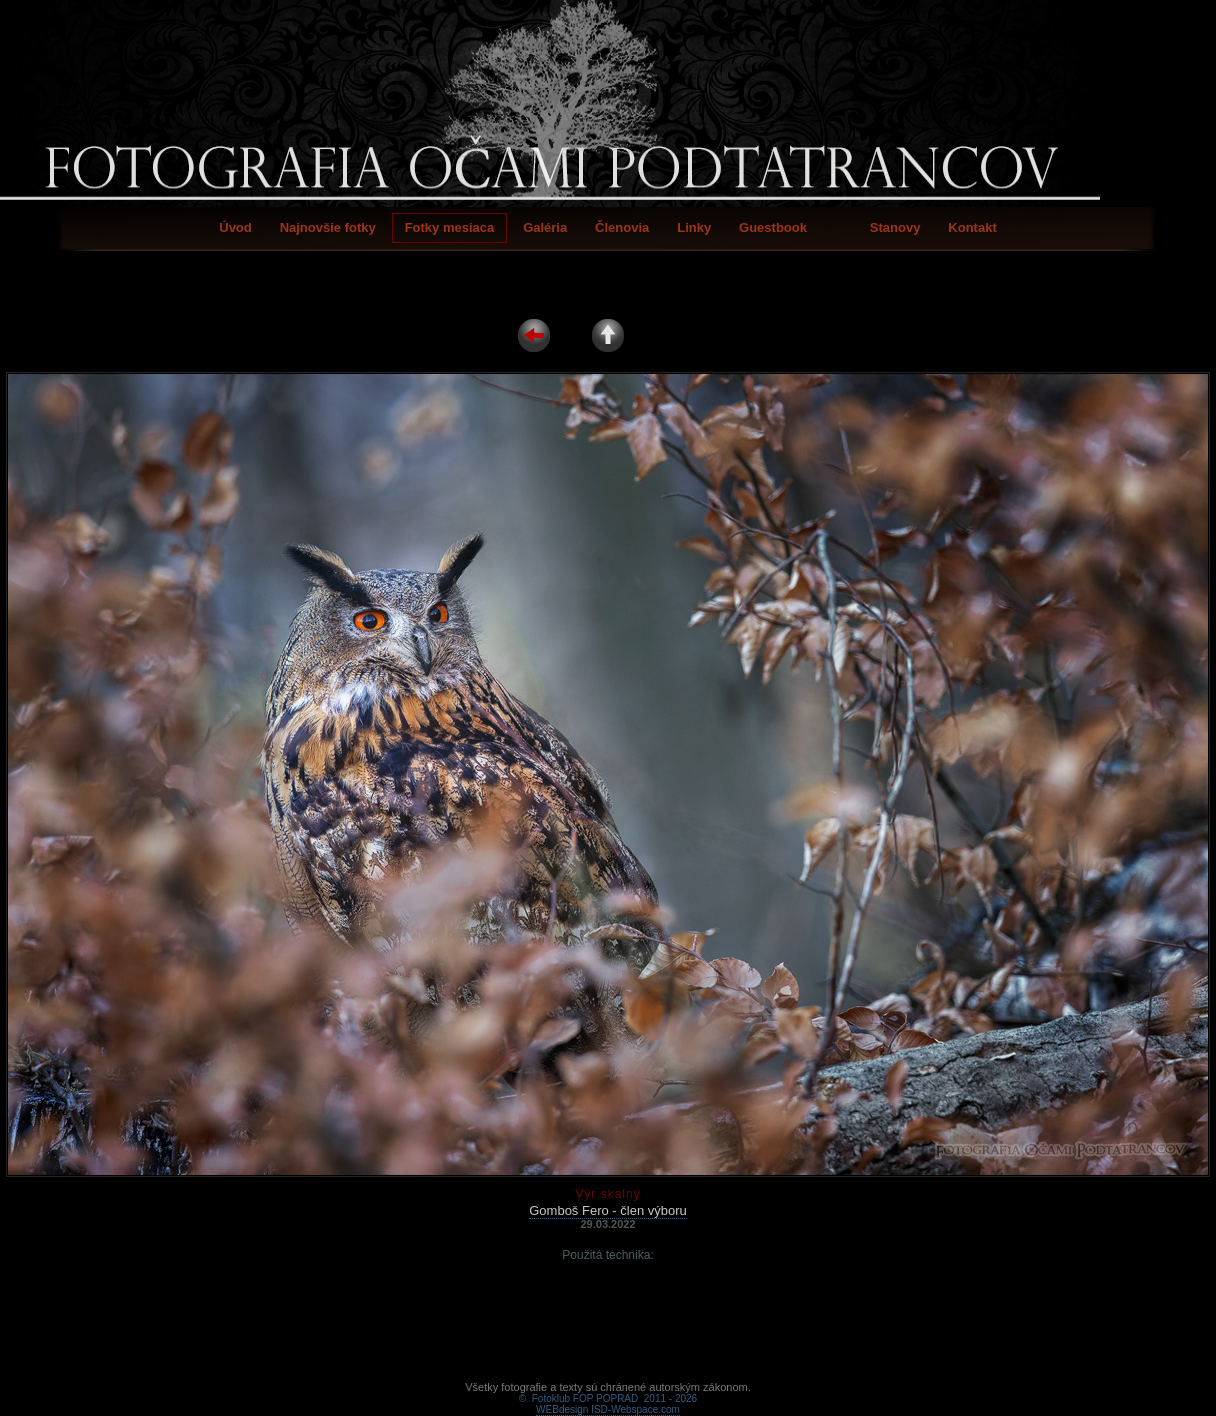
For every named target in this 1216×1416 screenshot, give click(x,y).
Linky (694, 227)
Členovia (622, 227)
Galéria (545, 227)
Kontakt (972, 227)
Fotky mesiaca (450, 227)
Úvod (235, 227)
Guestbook (773, 227)
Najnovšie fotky (328, 227)
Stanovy (895, 227)
